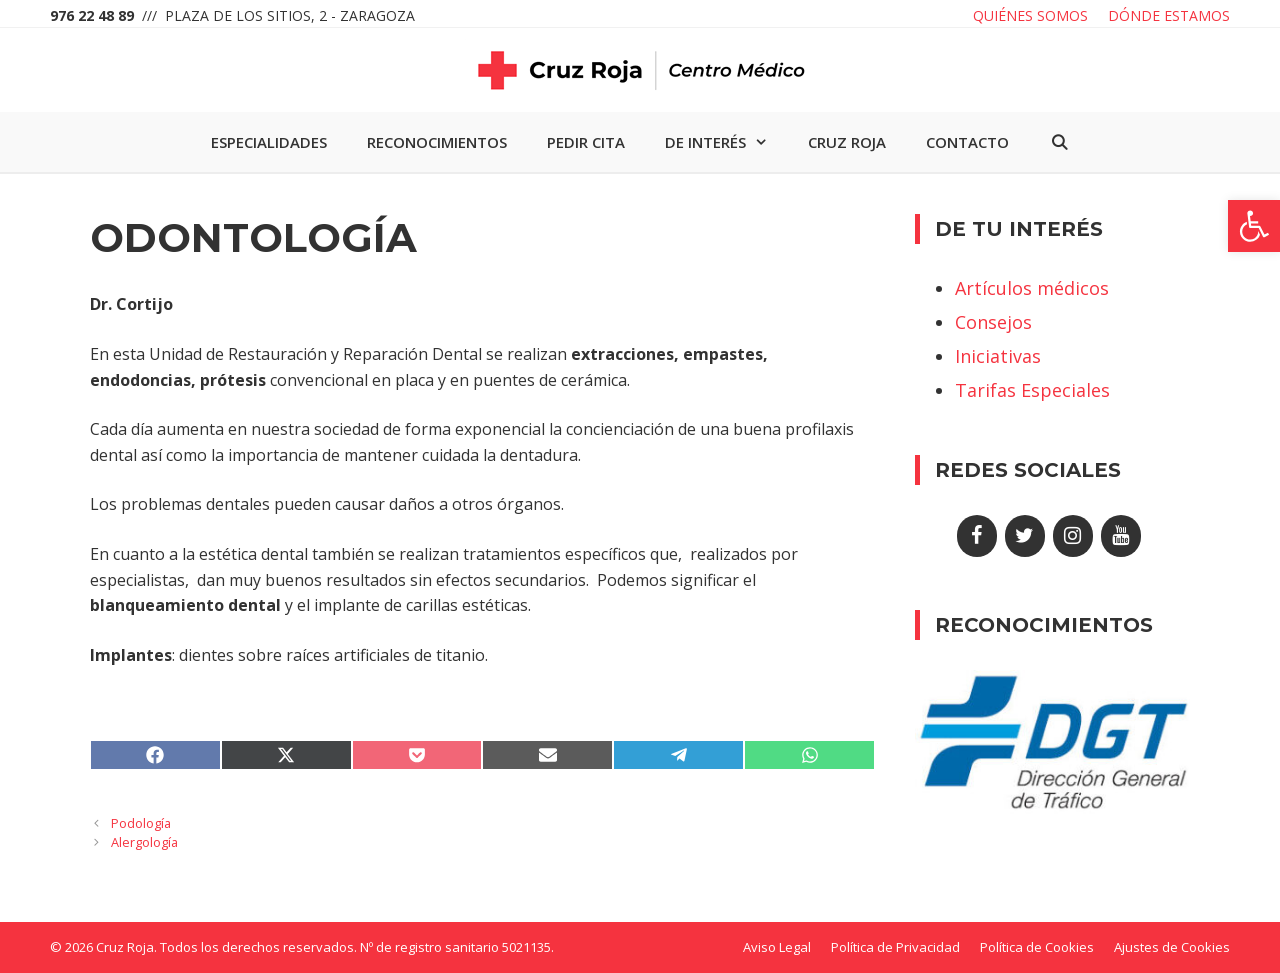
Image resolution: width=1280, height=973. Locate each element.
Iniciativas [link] (998, 356)
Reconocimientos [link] (437, 142)
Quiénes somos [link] (1030, 15)
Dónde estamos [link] (1169, 15)
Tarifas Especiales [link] (1032, 390)
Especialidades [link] (269, 142)
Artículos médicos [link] (1032, 288)
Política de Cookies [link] (1037, 947)
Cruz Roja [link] (847, 142)
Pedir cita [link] (586, 142)
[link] (1254, 226)
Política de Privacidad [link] (895, 947)
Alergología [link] (144, 842)
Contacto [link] (967, 142)
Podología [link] (141, 823)
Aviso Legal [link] (777, 947)
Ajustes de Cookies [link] (1172, 947)
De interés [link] (726, 142)
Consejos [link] (993, 322)
